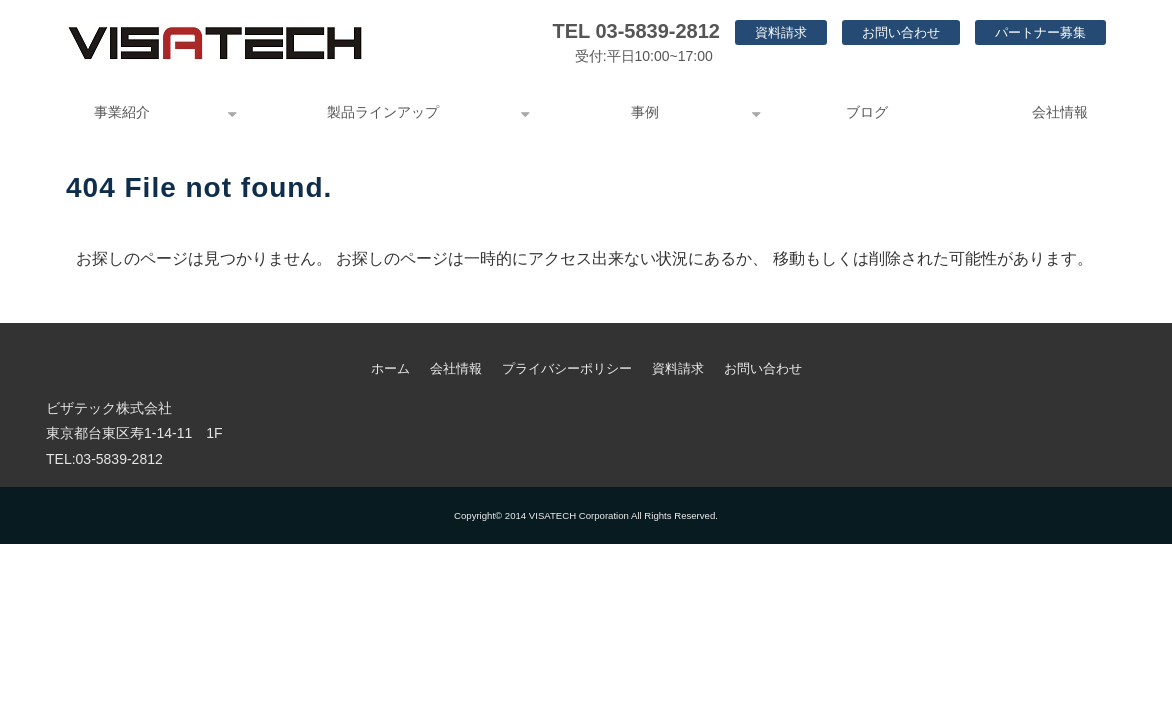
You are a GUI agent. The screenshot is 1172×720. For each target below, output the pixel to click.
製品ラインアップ (383, 112)
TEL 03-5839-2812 (636, 31)
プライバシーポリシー (567, 368)
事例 (645, 112)
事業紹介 (122, 112)
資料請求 (781, 32)
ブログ (867, 112)
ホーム (390, 368)
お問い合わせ (901, 32)
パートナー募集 (1040, 32)
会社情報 (1060, 112)
